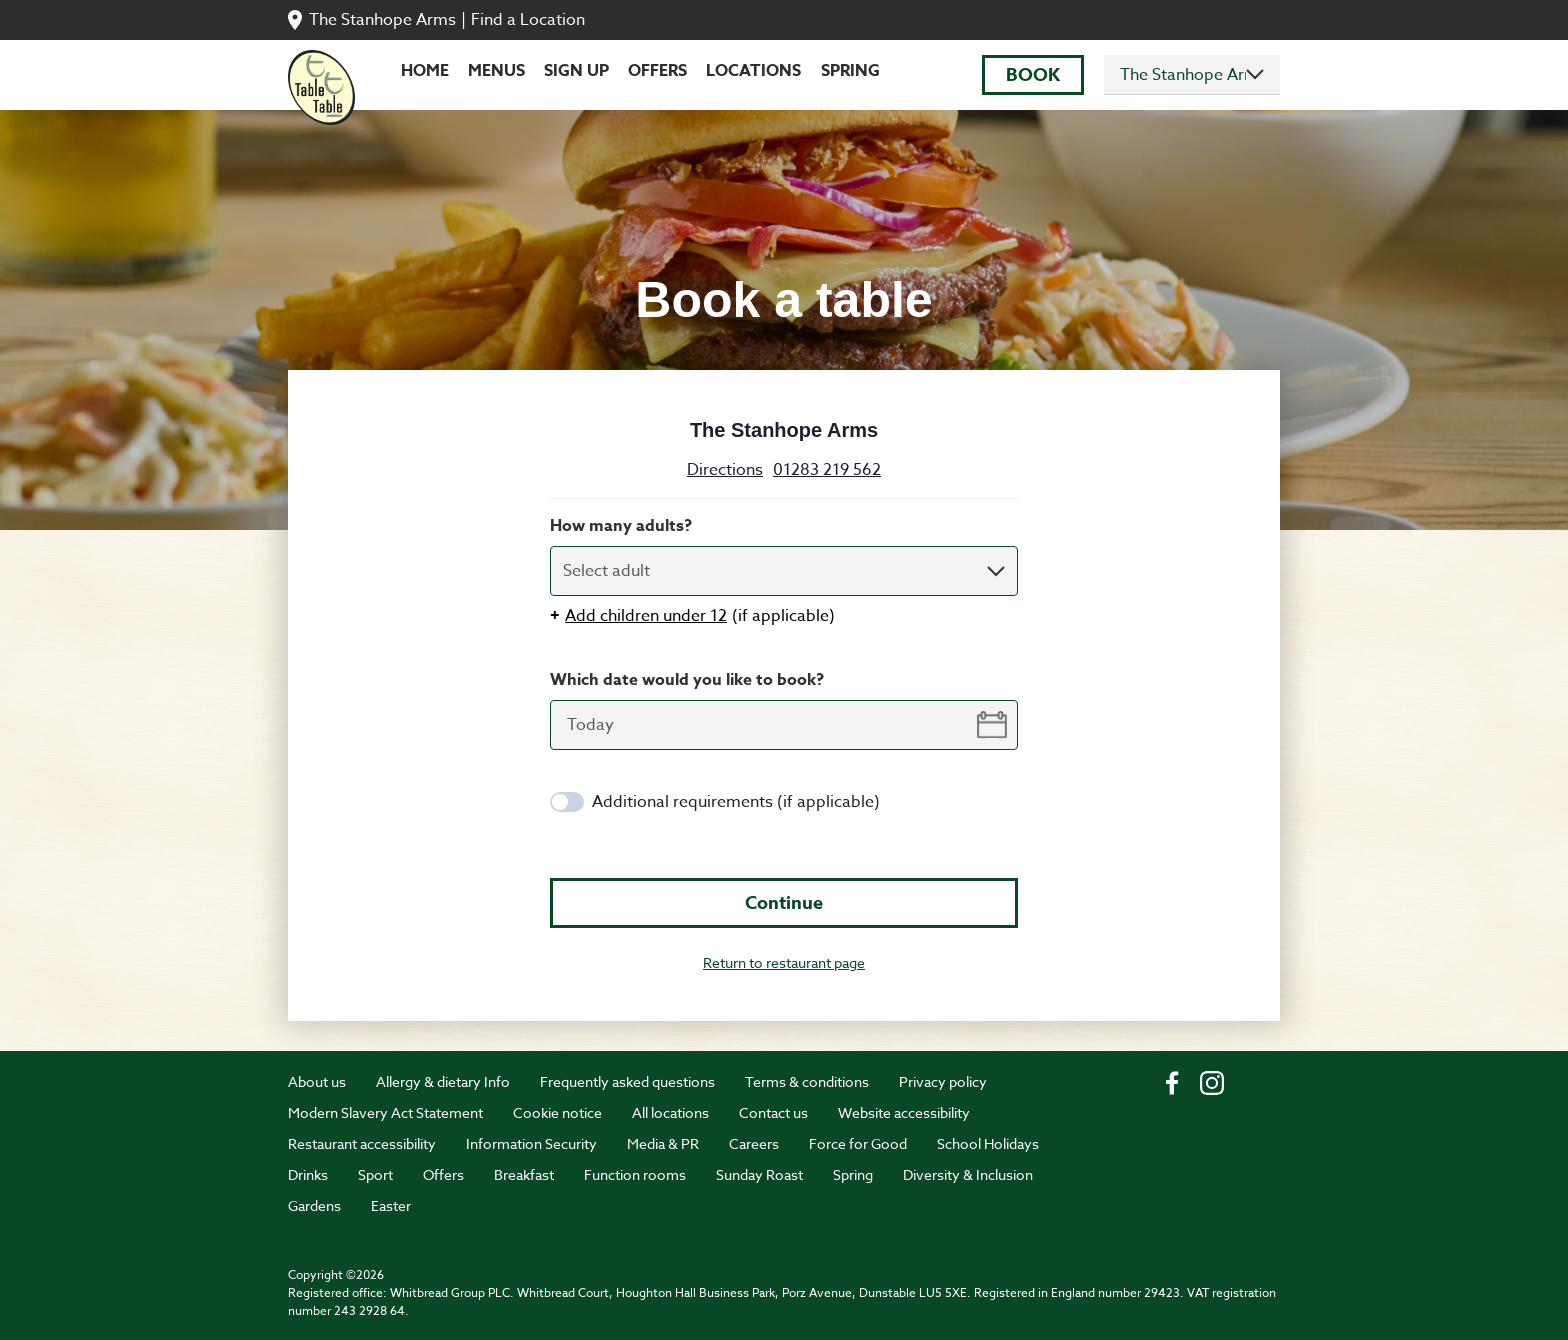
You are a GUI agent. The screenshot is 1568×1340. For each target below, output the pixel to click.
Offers (657, 71)
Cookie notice (557, 1112)
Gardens (314, 1205)
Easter (391, 1205)
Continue (784, 903)
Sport (375, 1174)
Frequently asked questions (627, 1081)
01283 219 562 (827, 470)
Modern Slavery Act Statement (385, 1112)
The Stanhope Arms (382, 20)
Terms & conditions (807, 1081)
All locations (670, 1112)
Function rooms (635, 1174)
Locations (753, 71)
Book (1033, 75)
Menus (496, 71)
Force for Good (858, 1143)
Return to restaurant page (784, 962)
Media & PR (663, 1143)
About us (317, 1081)
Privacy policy (943, 1081)
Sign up (576, 71)
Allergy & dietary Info (443, 1081)
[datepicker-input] (784, 725)
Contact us (773, 1112)
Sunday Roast (759, 1174)
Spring (850, 71)
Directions (725, 470)
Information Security (531, 1143)
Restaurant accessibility (362, 1143)
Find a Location (528, 20)
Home (425, 71)
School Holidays (988, 1143)
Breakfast (524, 1174)
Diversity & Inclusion (968, 1174)
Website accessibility (904, 1112)
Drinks (308, 1174)
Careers (754, 1143)
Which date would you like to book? (687, 680)
